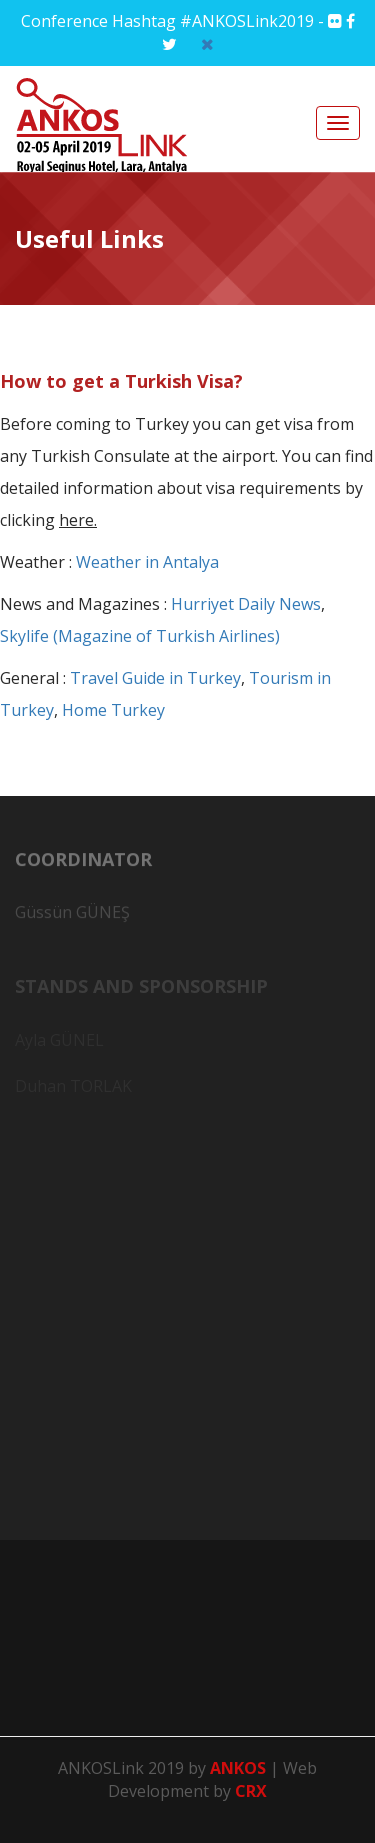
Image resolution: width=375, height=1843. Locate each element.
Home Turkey (113, 710)
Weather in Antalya (147, 562)
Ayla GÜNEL (59, 1042)
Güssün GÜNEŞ (72, 917)
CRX (251, 1791)
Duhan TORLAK (73, 1088)
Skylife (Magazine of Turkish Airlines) (140, 636)
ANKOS (240, 1768)
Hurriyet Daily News (246, 604)
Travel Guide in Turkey (155, 678)
